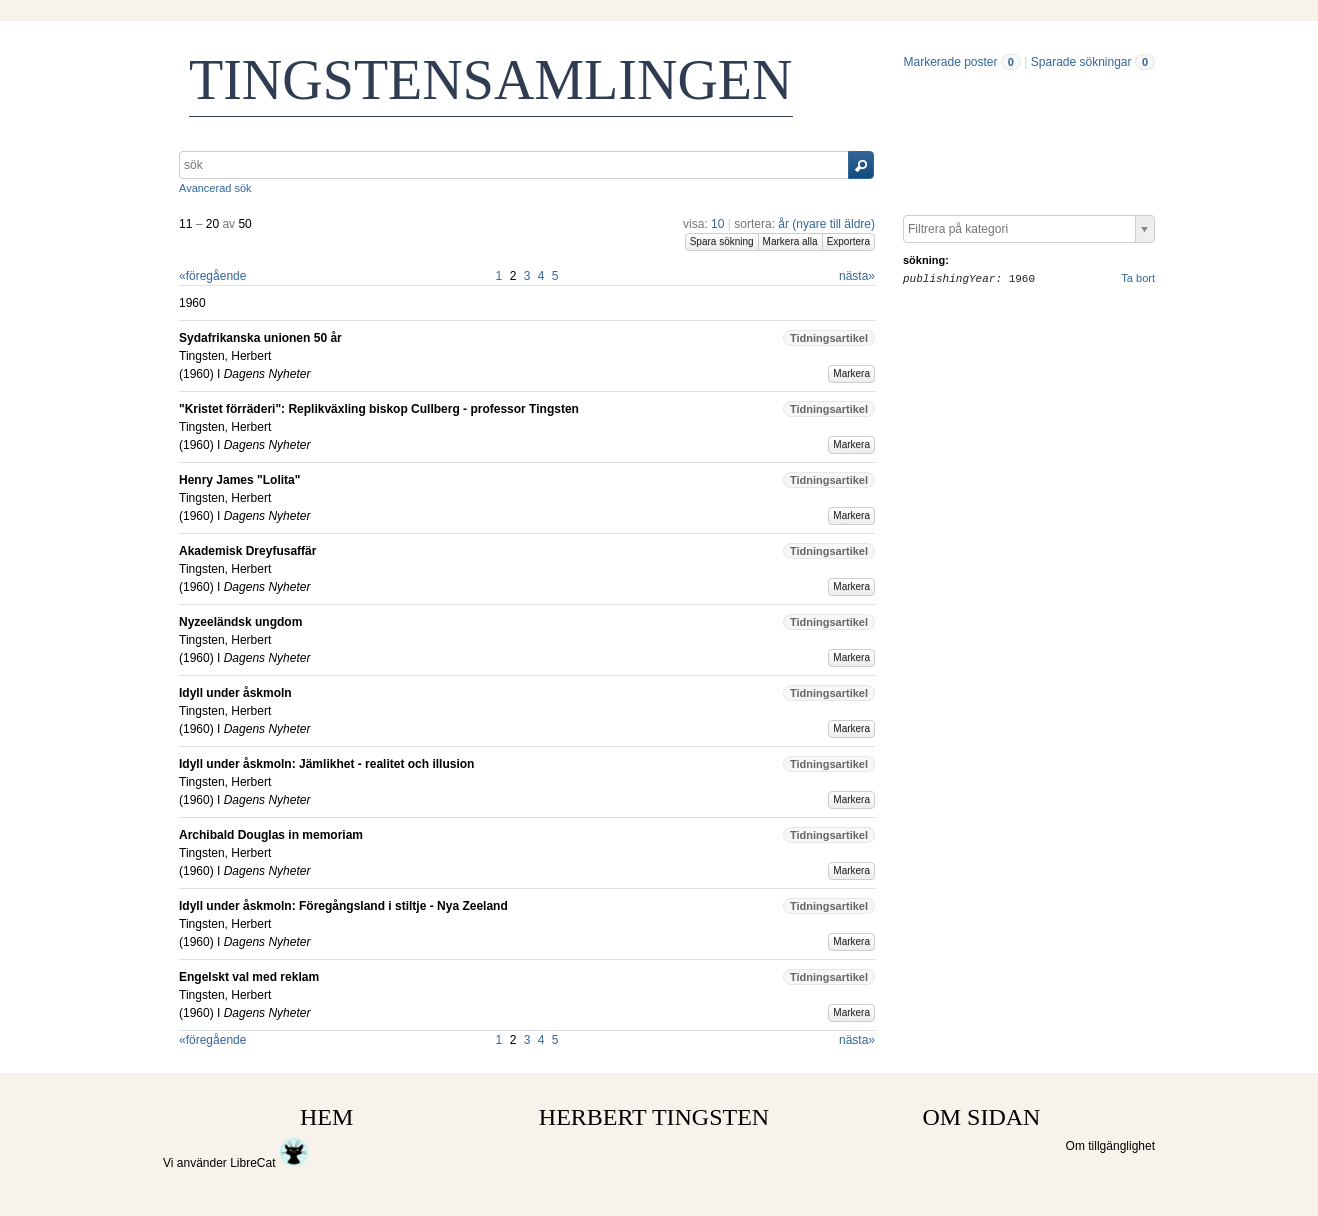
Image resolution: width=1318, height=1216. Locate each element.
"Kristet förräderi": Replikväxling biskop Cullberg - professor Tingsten (379, 409)
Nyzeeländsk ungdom (240, 622)
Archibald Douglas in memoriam (271, 835)
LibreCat (269, 1163)
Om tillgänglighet (1110, 1146)
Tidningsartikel (829, 338)
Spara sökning (722, 241)
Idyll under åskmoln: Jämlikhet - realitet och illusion (326, 764)
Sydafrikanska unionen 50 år (260, 338)
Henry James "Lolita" (239, 480)
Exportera (848, 241)
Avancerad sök (215, 188)
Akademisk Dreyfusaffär (247, 551)
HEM (326, 1117)
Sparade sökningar (1081, 62)
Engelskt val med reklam (249, 977)
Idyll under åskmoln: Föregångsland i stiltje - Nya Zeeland (343, 906)
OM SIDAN (981, 1117)
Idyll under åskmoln (235, 693)
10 (717, 224)
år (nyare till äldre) (826, 224)
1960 (196, 374)
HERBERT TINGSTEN (654, 1117)
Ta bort (1138, 278)
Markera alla (790, 241)
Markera (851, 373)
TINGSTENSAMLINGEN (491, 80)
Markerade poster (950, 62)
